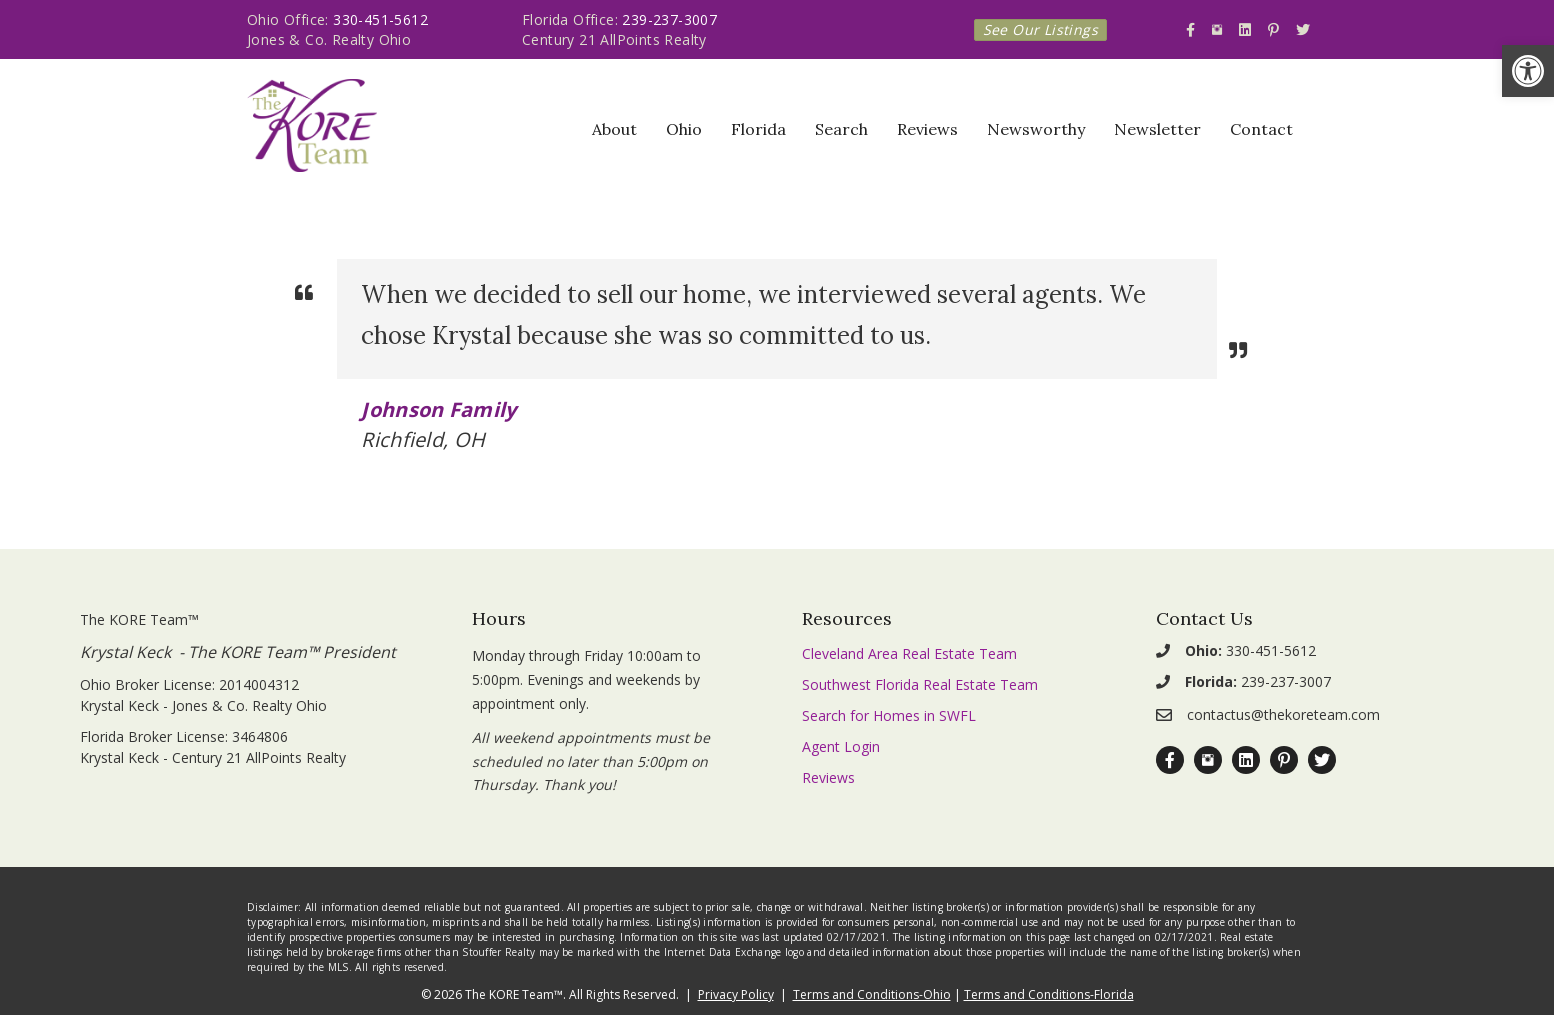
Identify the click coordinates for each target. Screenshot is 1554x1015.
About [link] (614, 129)
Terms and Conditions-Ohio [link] (872, 994)
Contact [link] (1261, 129)
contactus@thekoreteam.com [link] (1283, 714)
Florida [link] (758, 129)
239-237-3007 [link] (669, 19)
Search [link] (841, 129)
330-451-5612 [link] (380, 19)
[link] (1528, 71)
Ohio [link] (684, 129)
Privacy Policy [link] (736, 994)
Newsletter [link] (1157, 129)
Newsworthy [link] (1036, 129)
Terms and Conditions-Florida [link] (1049, 994)
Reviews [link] (927, 129)
